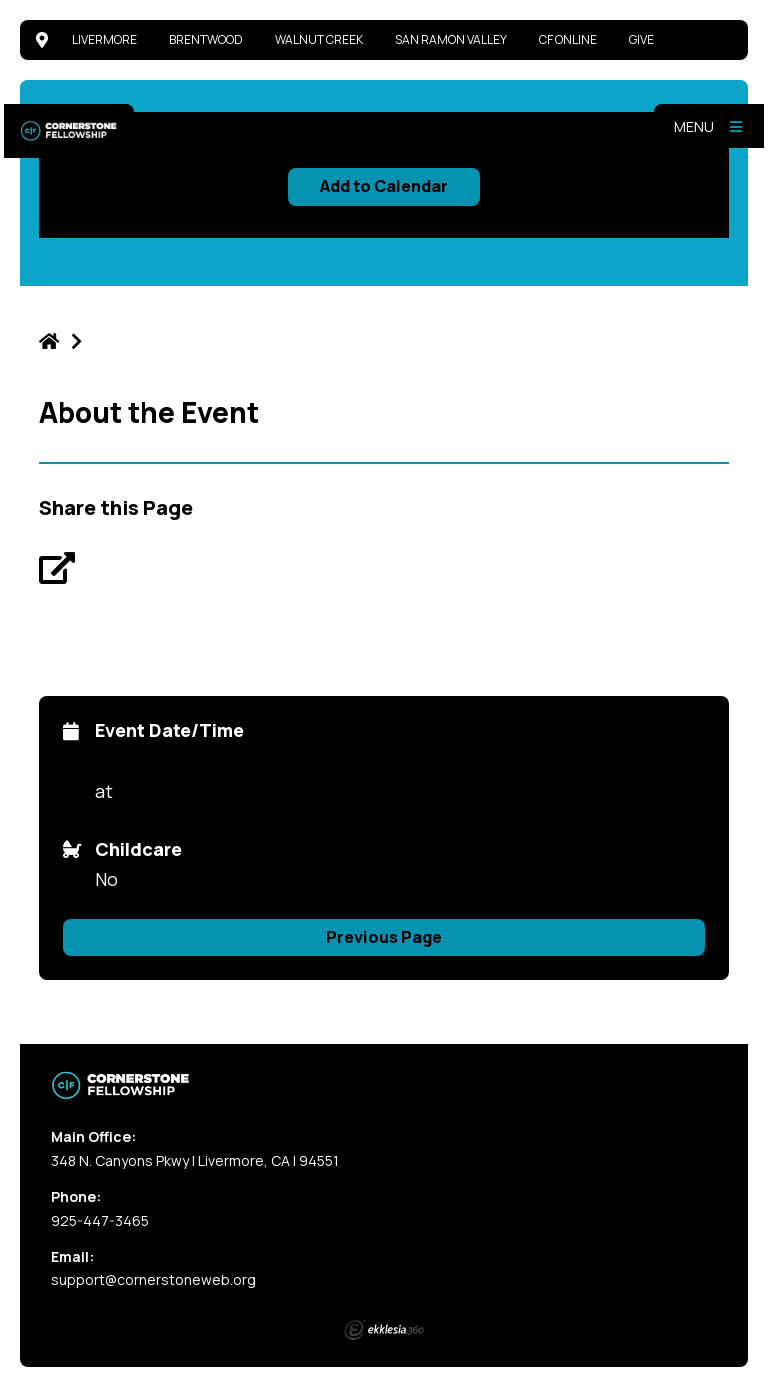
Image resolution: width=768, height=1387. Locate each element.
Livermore (104, 39)
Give (641, 39)
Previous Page (384, 937)
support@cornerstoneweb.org (153, 1279)
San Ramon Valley (451, 39)
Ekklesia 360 (384, 1330)
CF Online (568, 39)
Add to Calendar (384, 186)
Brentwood (206, 39)
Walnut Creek (319, 39)
